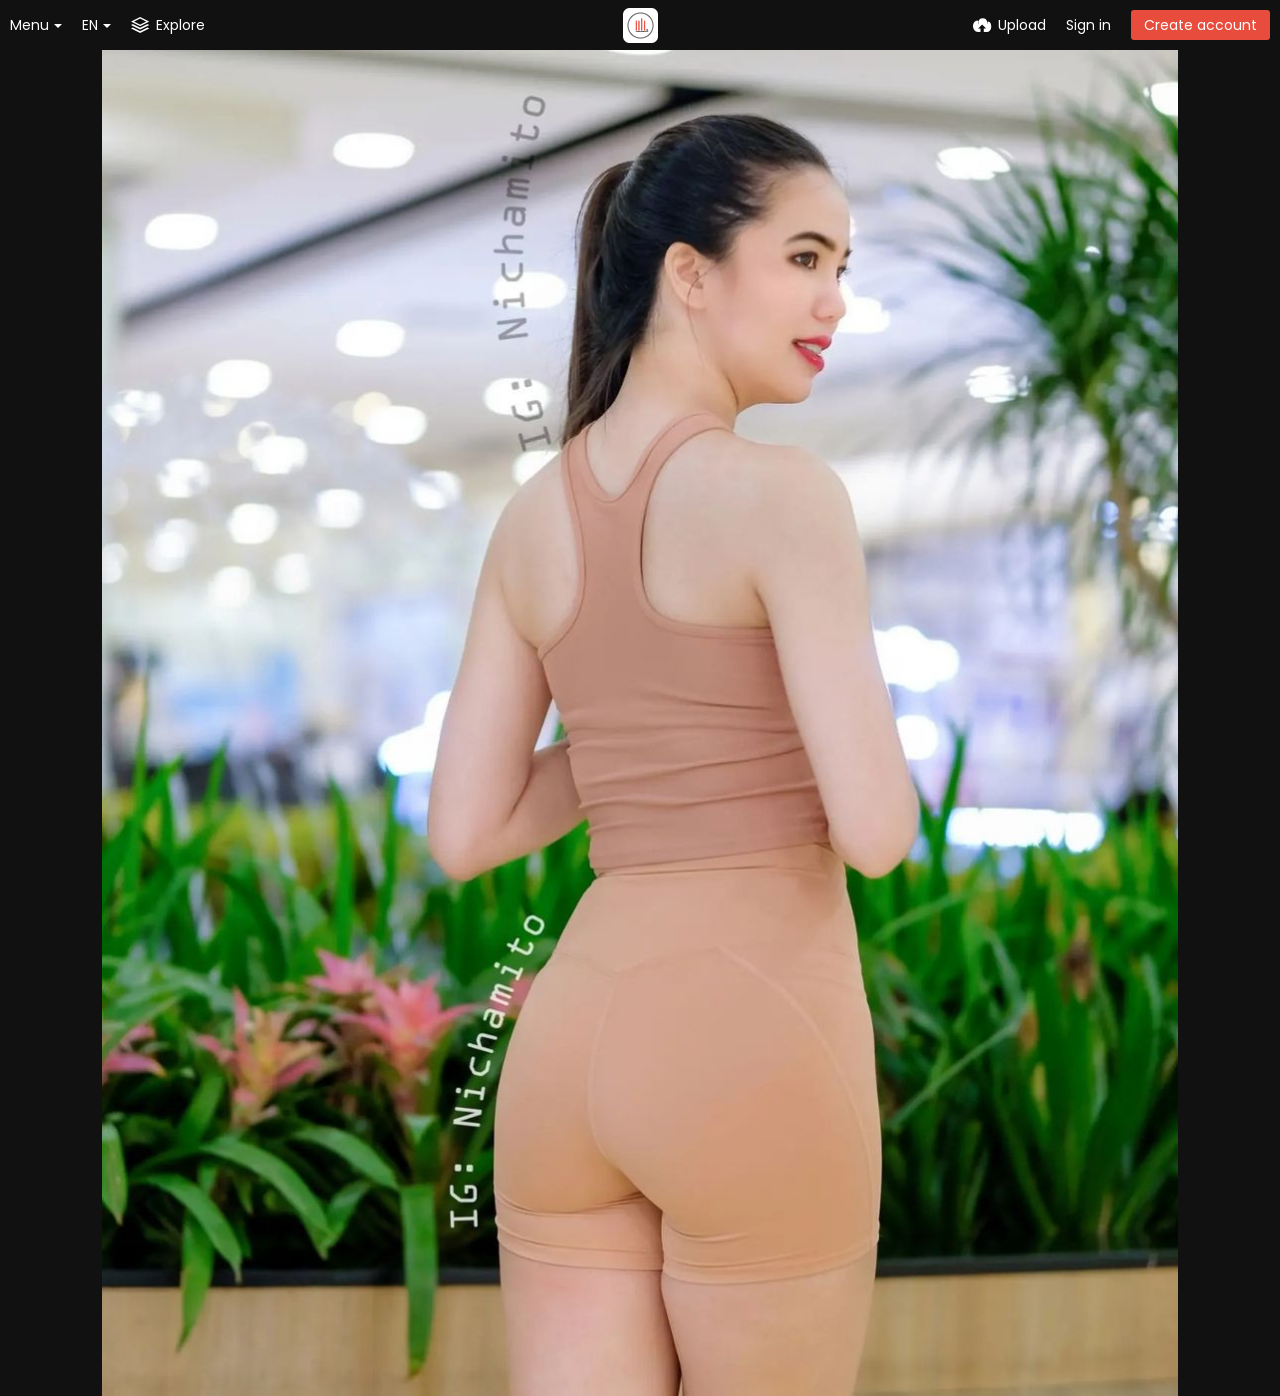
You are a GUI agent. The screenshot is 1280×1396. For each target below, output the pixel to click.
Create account (1200, 25)
